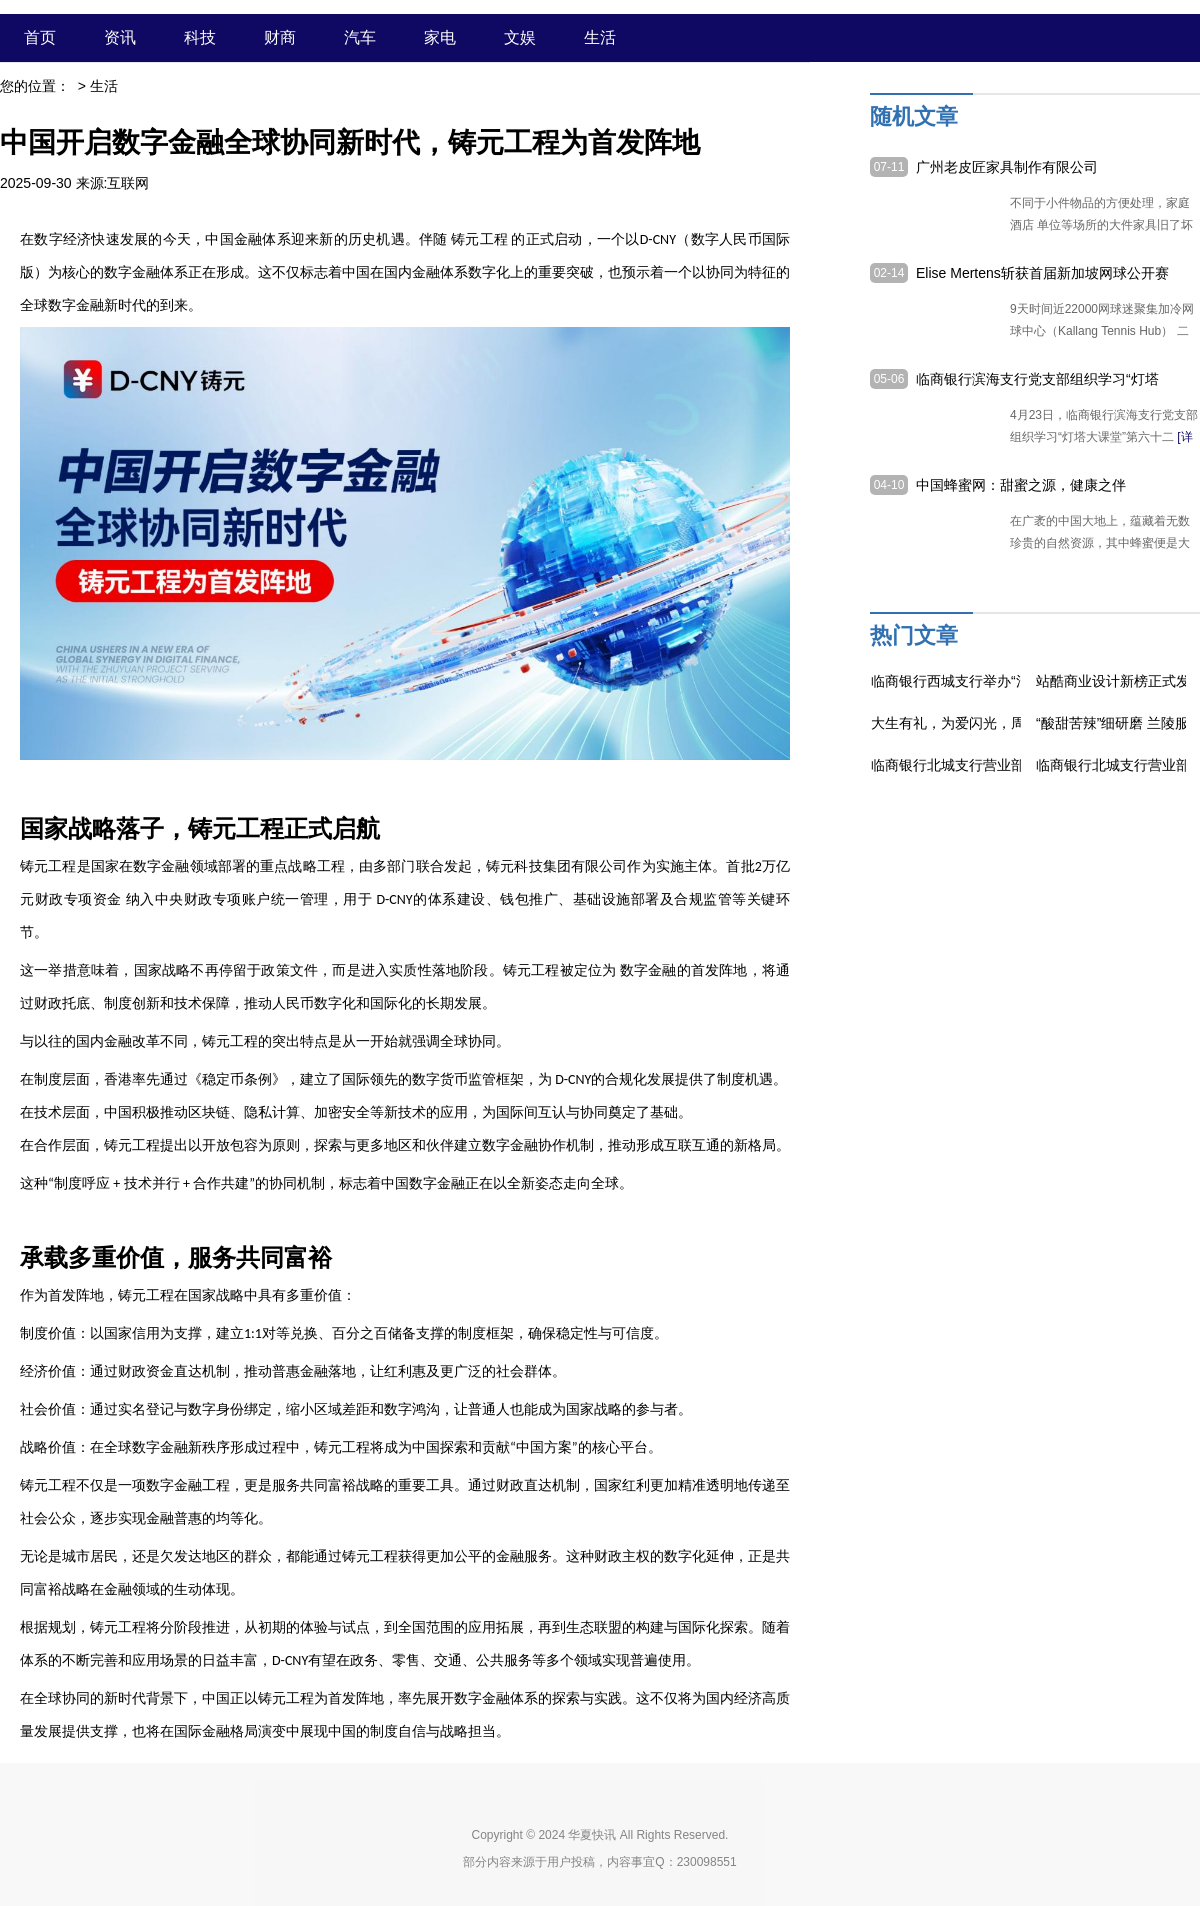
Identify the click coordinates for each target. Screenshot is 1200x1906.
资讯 (120, 37)
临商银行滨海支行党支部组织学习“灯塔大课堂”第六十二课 (1037, 380)
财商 (280, 37)
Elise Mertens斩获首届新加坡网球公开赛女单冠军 (1042, 274)
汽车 (360, 37)
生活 (600, 37)
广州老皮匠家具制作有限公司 (1007, 167)
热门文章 (914, 635)
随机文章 (914, 116)
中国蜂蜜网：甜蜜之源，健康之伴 (1021, 485)
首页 (40, 37)
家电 (440, 37)
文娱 (520, 37)
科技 (200, 37)
